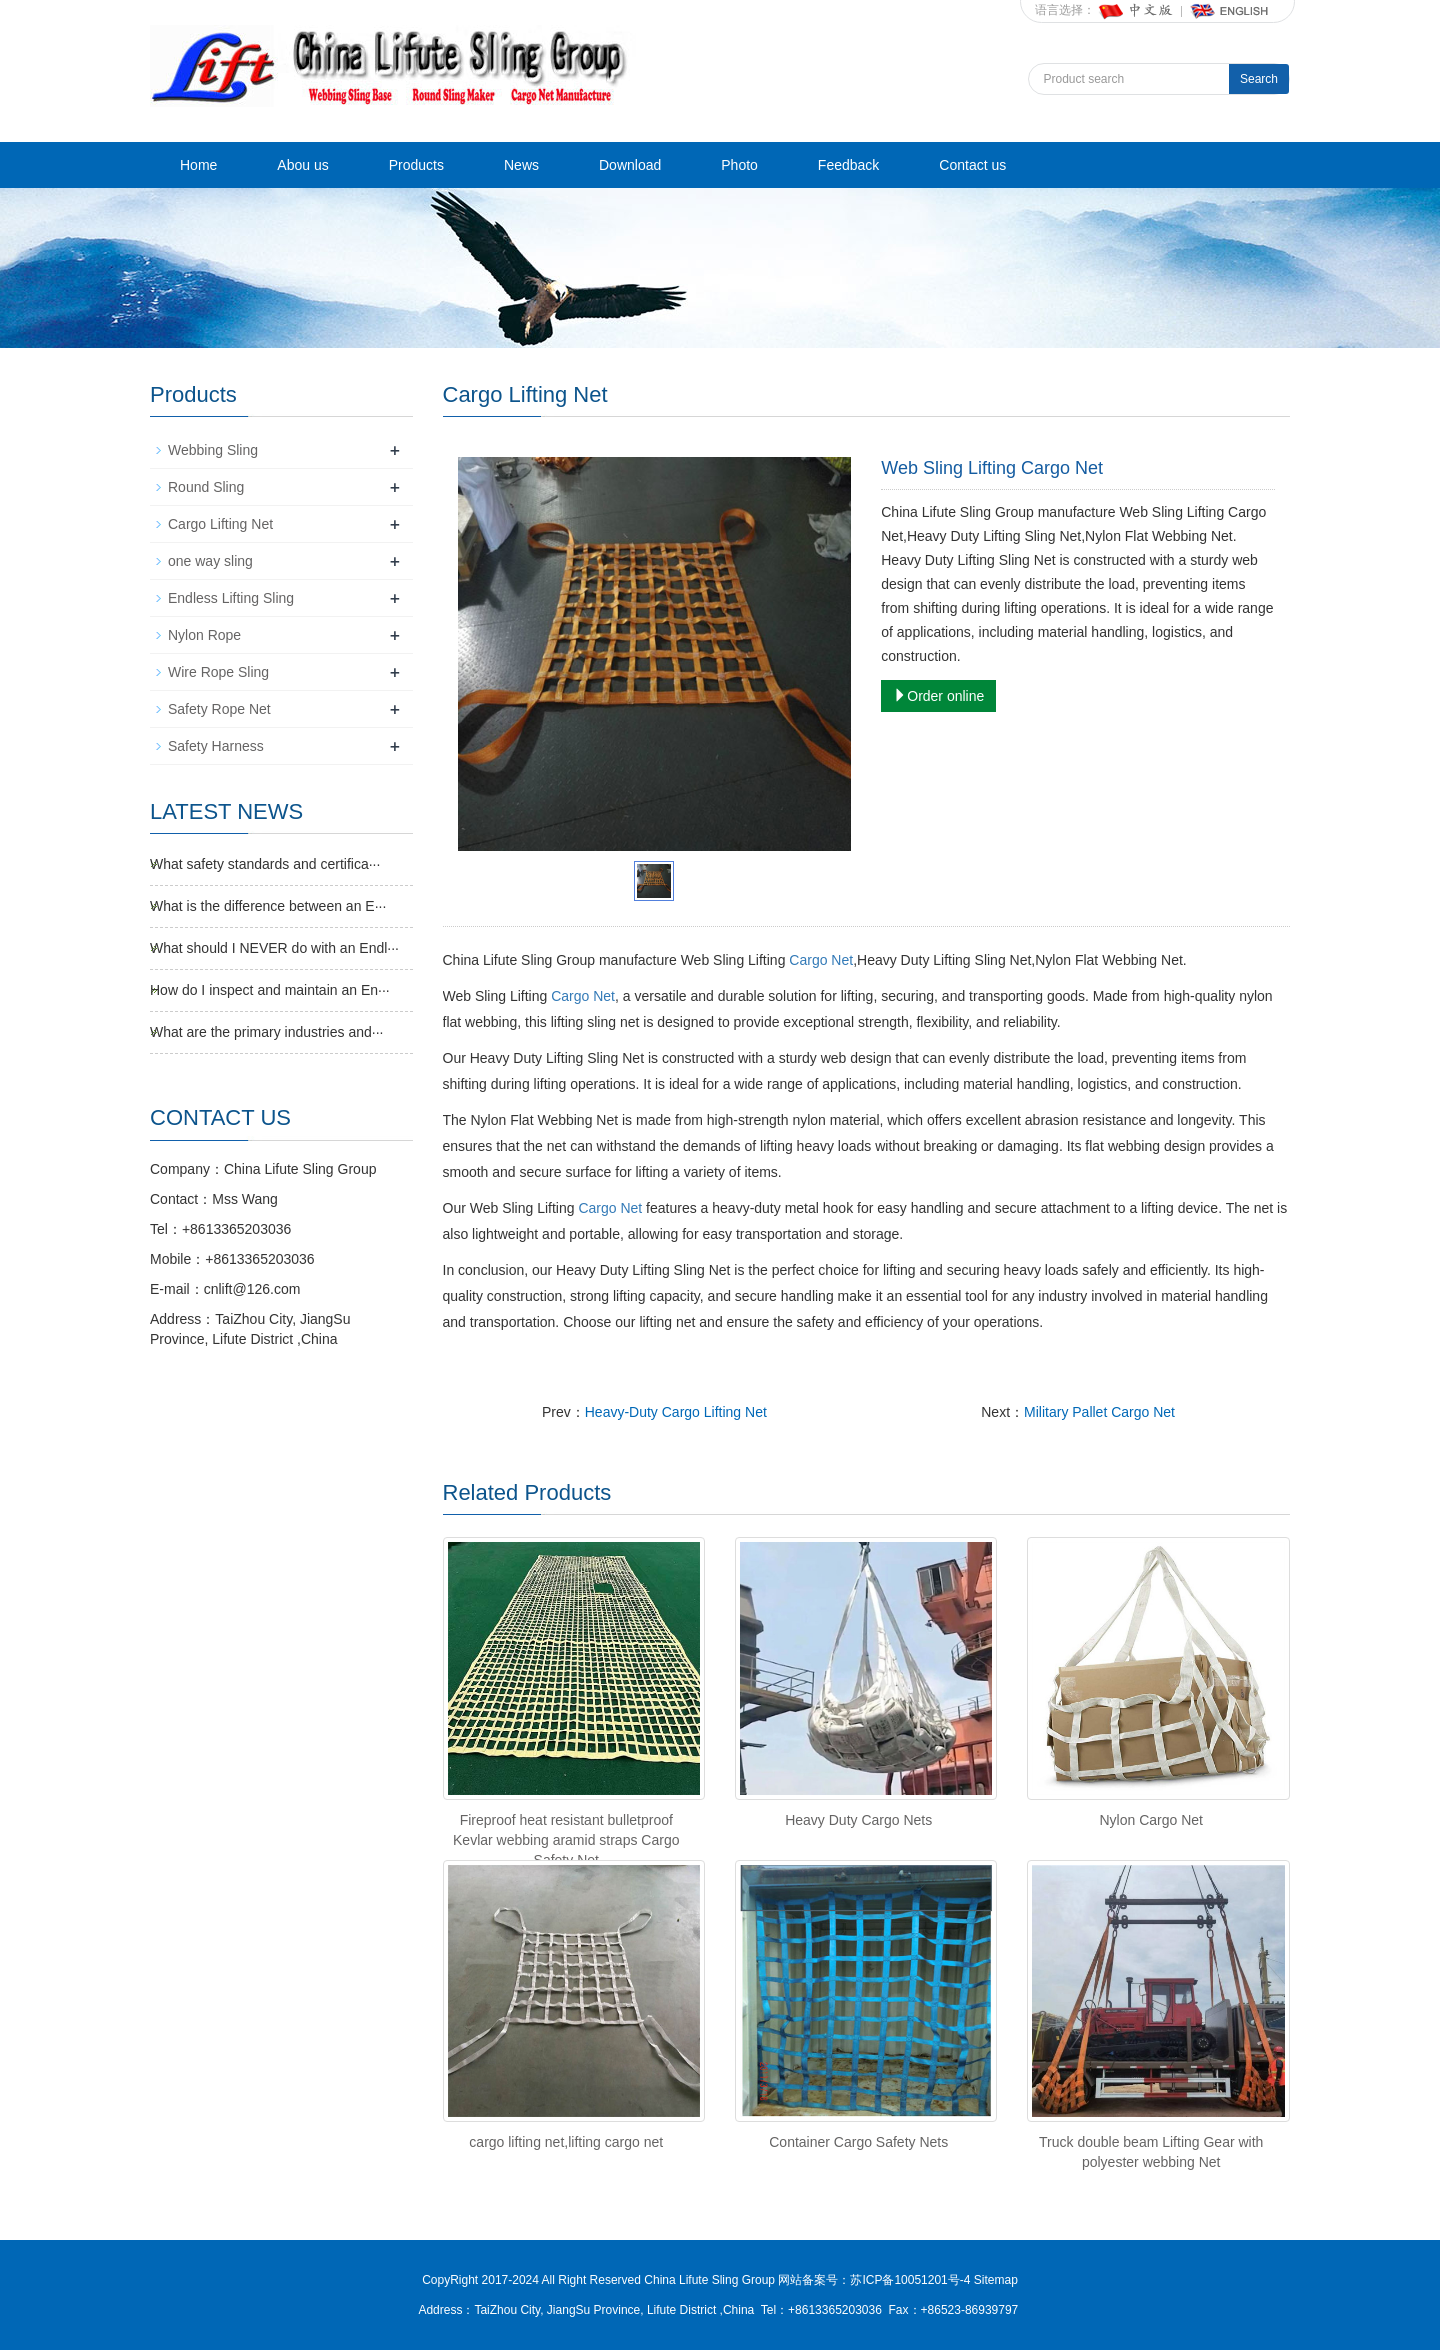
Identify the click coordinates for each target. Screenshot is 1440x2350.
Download (630, 165)
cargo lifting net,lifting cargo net (566, 2142)
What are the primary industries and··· (266, 1032)
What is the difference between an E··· (268, 906)
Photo (739, 165)
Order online (938, 696)
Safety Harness (216, 746)
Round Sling (206, 487)
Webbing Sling (213, 450)
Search (1259, 79)
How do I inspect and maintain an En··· (270, 990)
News (521, 165)
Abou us (302, 165)
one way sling (210, 561)
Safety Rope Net (219, 709)
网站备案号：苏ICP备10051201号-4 (875, 2280)
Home (198, 165)
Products (416, 165)
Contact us (972, 165)
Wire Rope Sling (218, 672)
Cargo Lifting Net (220, 524)
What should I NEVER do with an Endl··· (274, 948)
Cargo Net (821, 960)
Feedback (848, 165)
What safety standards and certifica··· (265, 864)
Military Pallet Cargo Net (1099, 1412)
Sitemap (996, 2280)
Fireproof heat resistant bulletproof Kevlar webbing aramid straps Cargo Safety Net (566, 1840)
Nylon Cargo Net (1151, 1820)
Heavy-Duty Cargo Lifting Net (676, 1412)
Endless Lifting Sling (231, 598)
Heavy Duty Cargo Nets (858, 1820)
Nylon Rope (204, 635)
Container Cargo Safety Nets (858, 2142)
